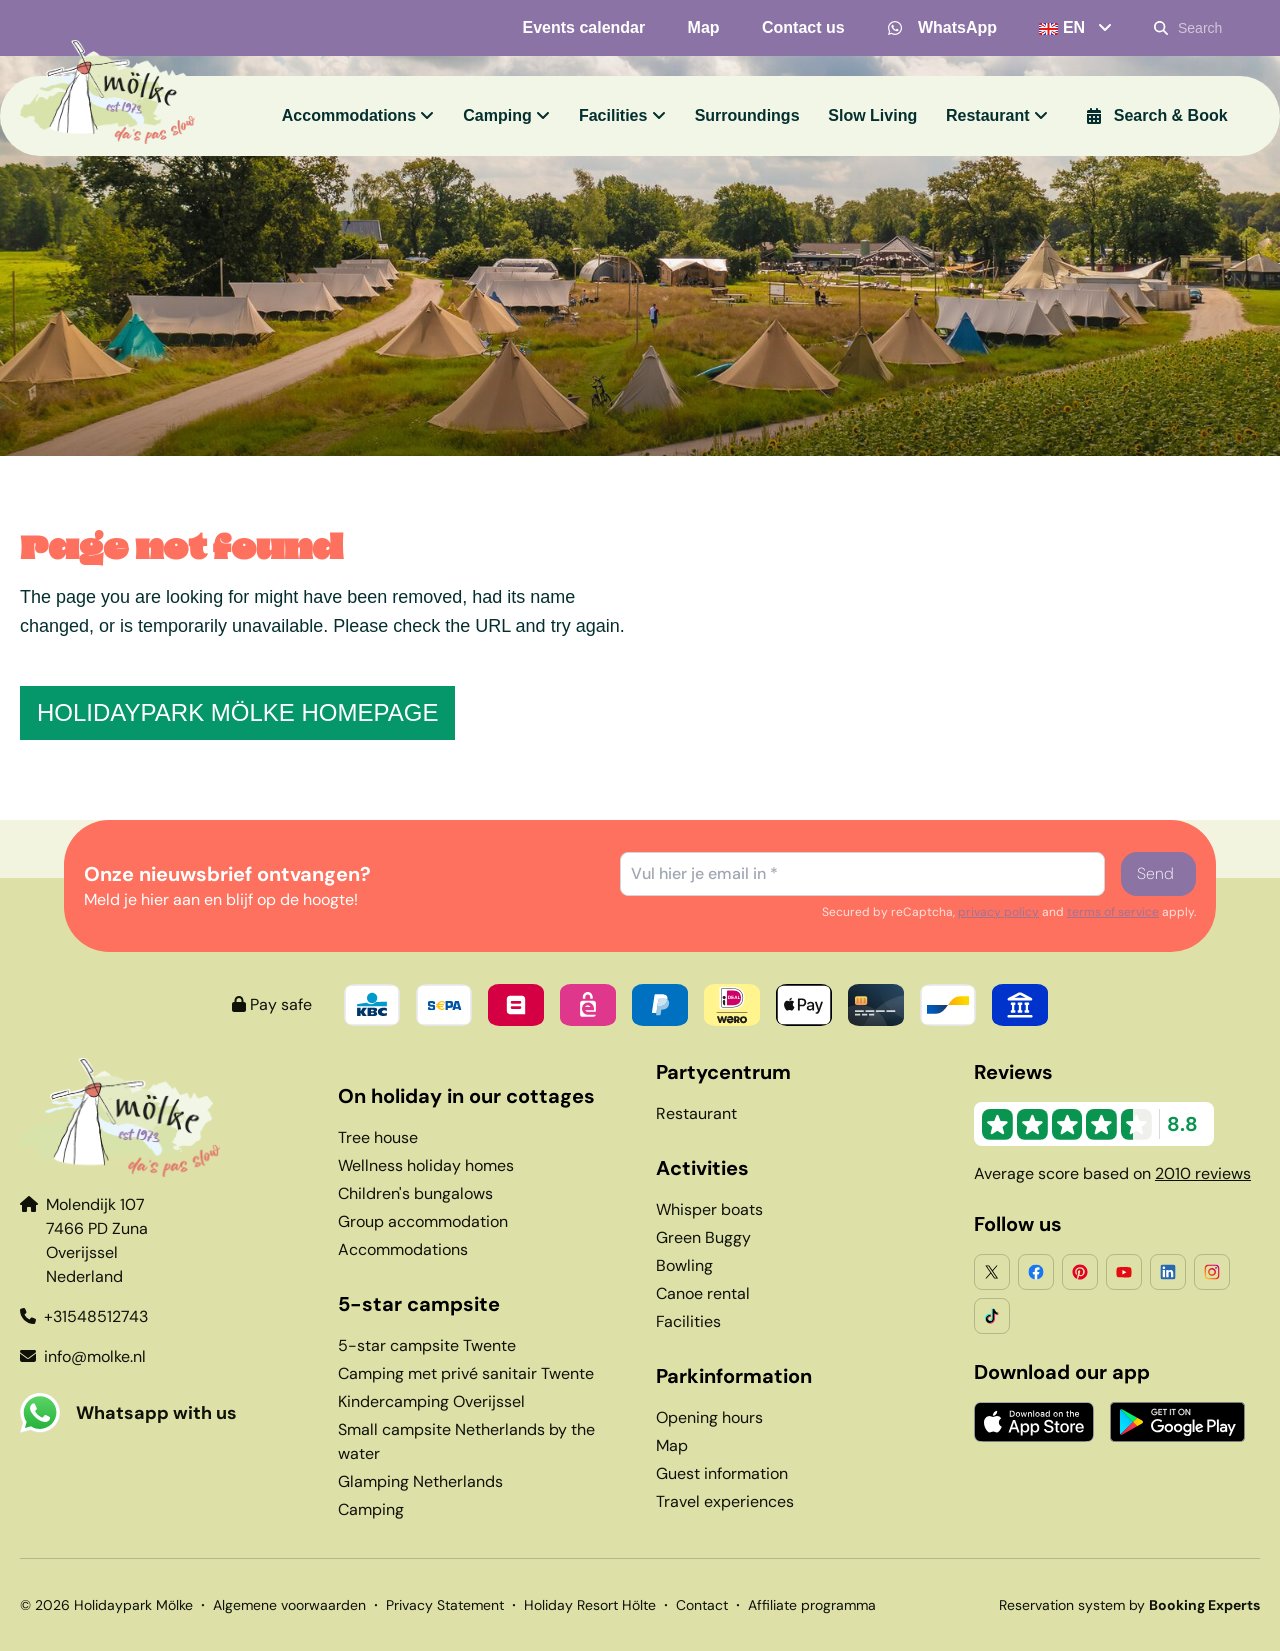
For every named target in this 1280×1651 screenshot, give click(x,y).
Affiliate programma (812, 1605)
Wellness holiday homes (426, 1165)
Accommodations (403, 1249)
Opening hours (709, 1417)
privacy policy (998, 912)
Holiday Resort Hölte (590, 1605)
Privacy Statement (445, 1605)
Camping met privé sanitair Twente (466, 1373)
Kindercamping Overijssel (431, 1401)
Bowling (684, 1265)
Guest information (722, 1473)
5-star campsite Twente (427, 1345)
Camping (371, 1509)
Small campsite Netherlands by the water (466, 1441)
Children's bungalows (415, 1193)
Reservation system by (1129, 1605)
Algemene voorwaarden (289, 1605)
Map (672, 1445)
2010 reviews (1203, 1173)
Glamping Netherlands (420, 1481)
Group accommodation (423, 1221)
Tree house (378, 1137)
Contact (702, 1605)
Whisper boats (709, 1209)
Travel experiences (725, 1501)
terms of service (1113, 912)
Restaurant (696, 1113)
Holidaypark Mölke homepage (237, 712)
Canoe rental (703, 1293)
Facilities (688, 1321)
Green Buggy (703, 1237)
